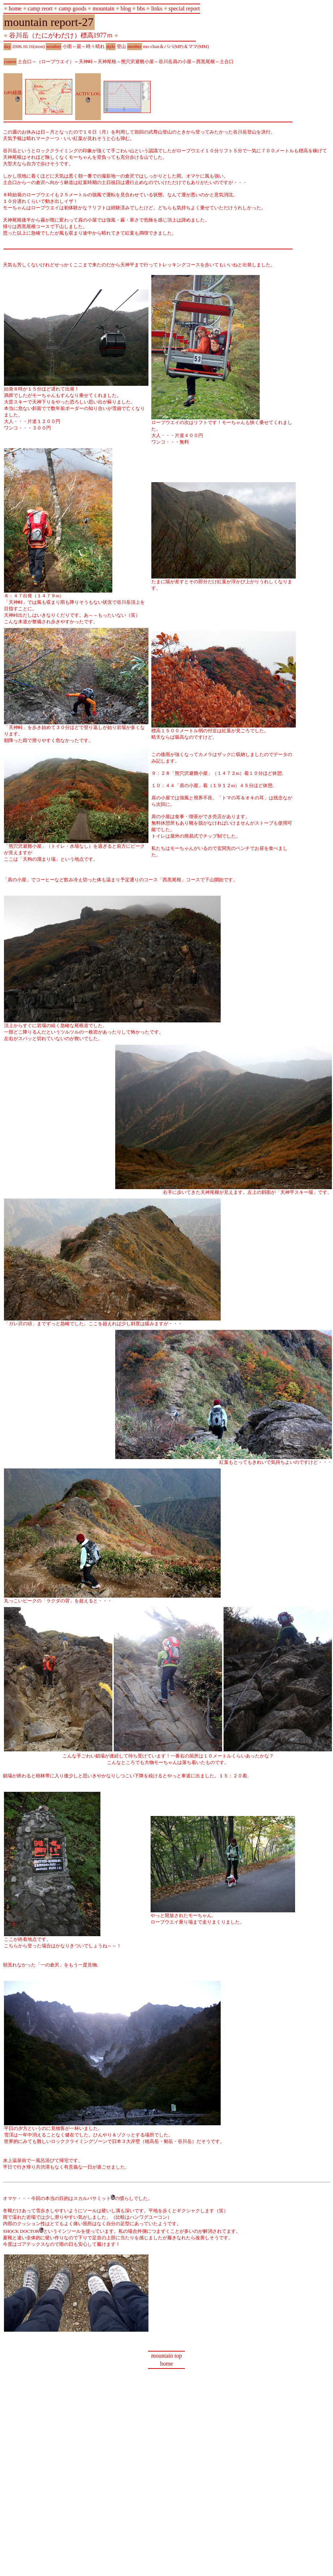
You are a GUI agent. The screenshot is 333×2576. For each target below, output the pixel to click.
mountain (103, 8)
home (15, 8)
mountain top (166, 2356)
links (156, 8)
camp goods (72, 8)
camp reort (40, 8)
